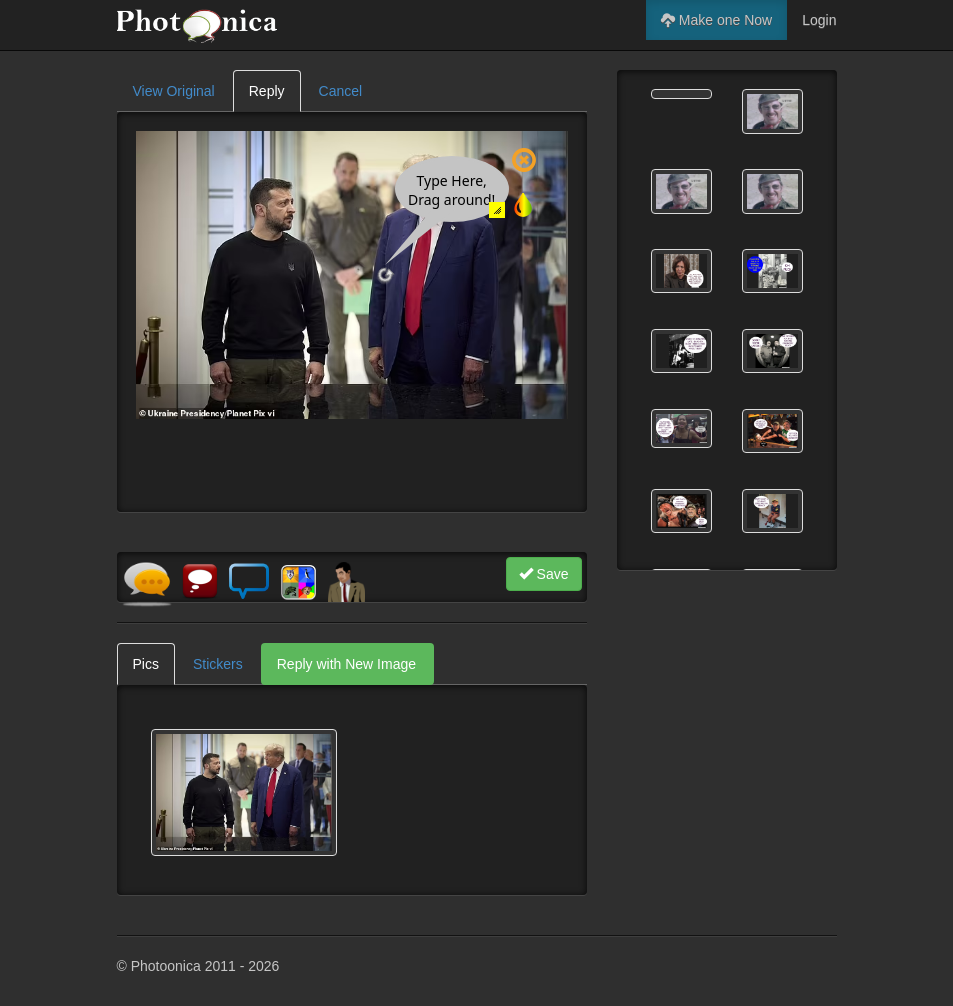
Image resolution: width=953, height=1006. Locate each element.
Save (544, 574)
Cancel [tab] (341, 91)
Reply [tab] (267, 91)
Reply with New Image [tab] (346, 664)
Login (819, 20)
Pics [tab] (146, 664)
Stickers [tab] (218, 664)
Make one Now (716, 20)
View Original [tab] (174, 91)
